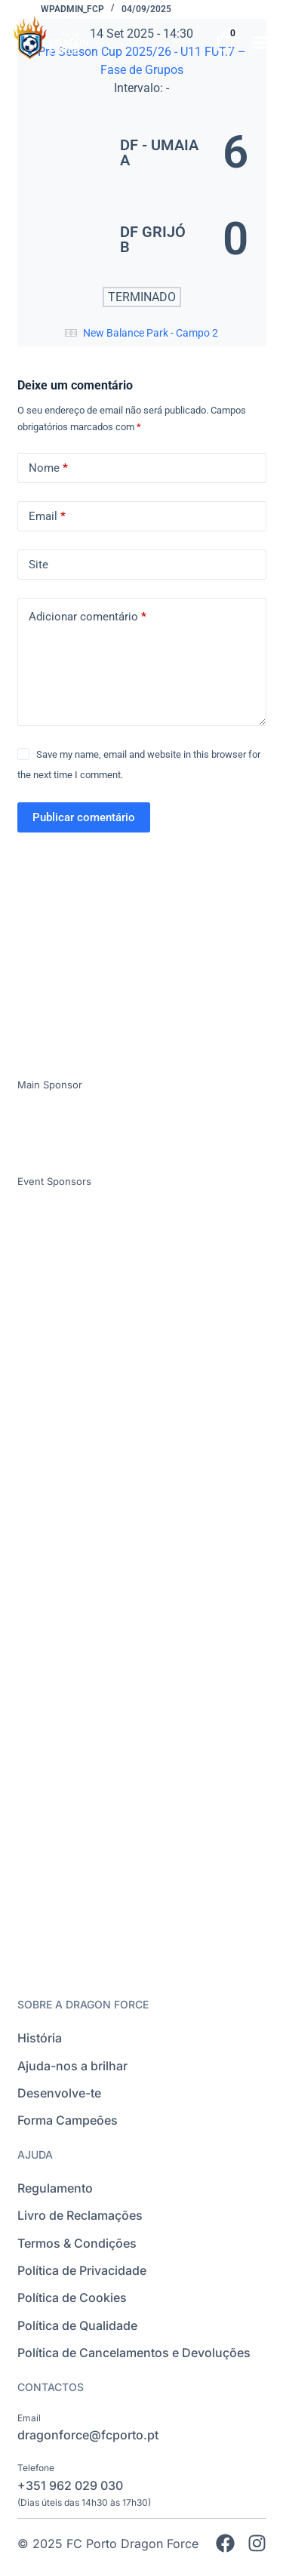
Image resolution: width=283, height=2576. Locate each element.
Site (38, 564)
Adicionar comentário (87, 617)
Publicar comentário (83, 817)
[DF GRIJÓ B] (141, 239)
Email (47, 516)
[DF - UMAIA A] (141, 152)
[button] (261, 42)
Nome (48, 468)
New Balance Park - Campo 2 (150, 333)
